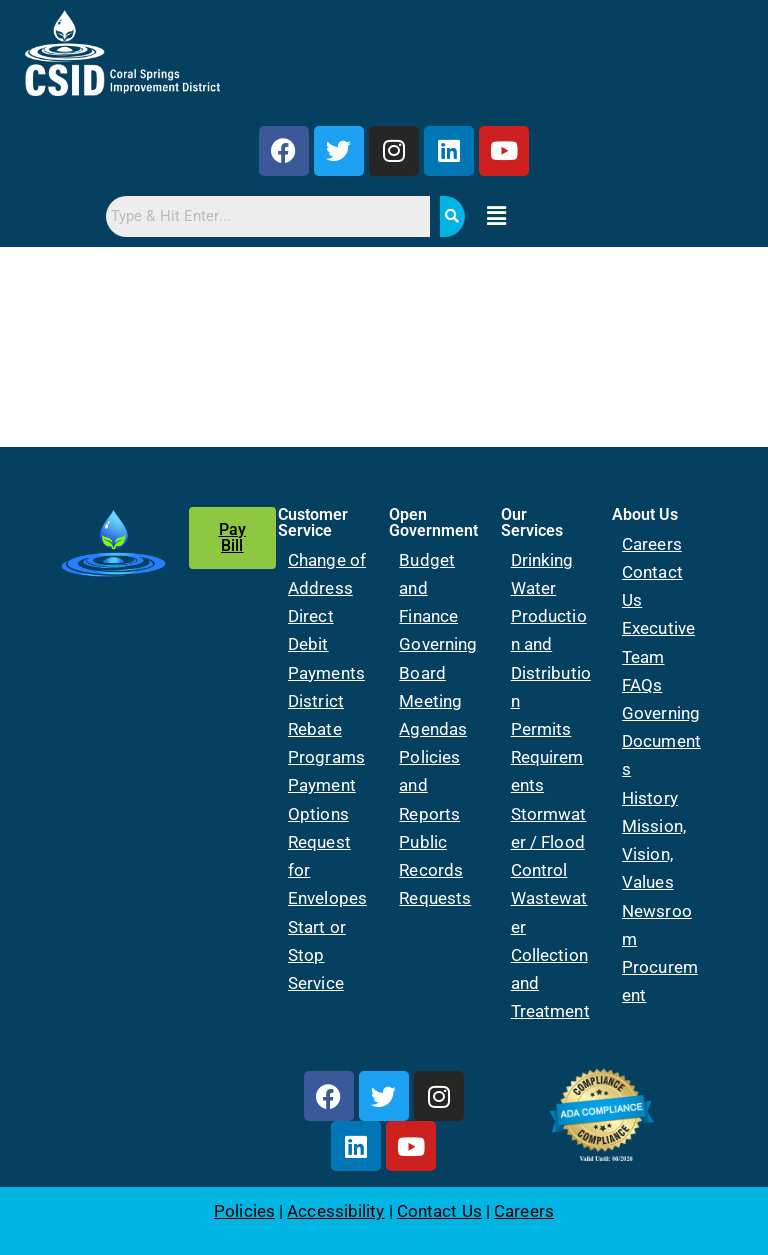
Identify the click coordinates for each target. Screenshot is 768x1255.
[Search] (452, 216)
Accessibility (335, 1211)
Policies (244, 1211)
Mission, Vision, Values (654, 854)
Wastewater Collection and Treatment (550, 954)
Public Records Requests (435, 870)
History (650, 798)
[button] (497, 216)
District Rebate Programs (326, 729)
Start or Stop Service (317, 955)
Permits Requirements (547, 757)
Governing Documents (661, 741)
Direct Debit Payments (326, 644)
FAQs (642, 685)
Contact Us (439, 1211)
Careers (652, 544)
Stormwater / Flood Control (549, 842)
